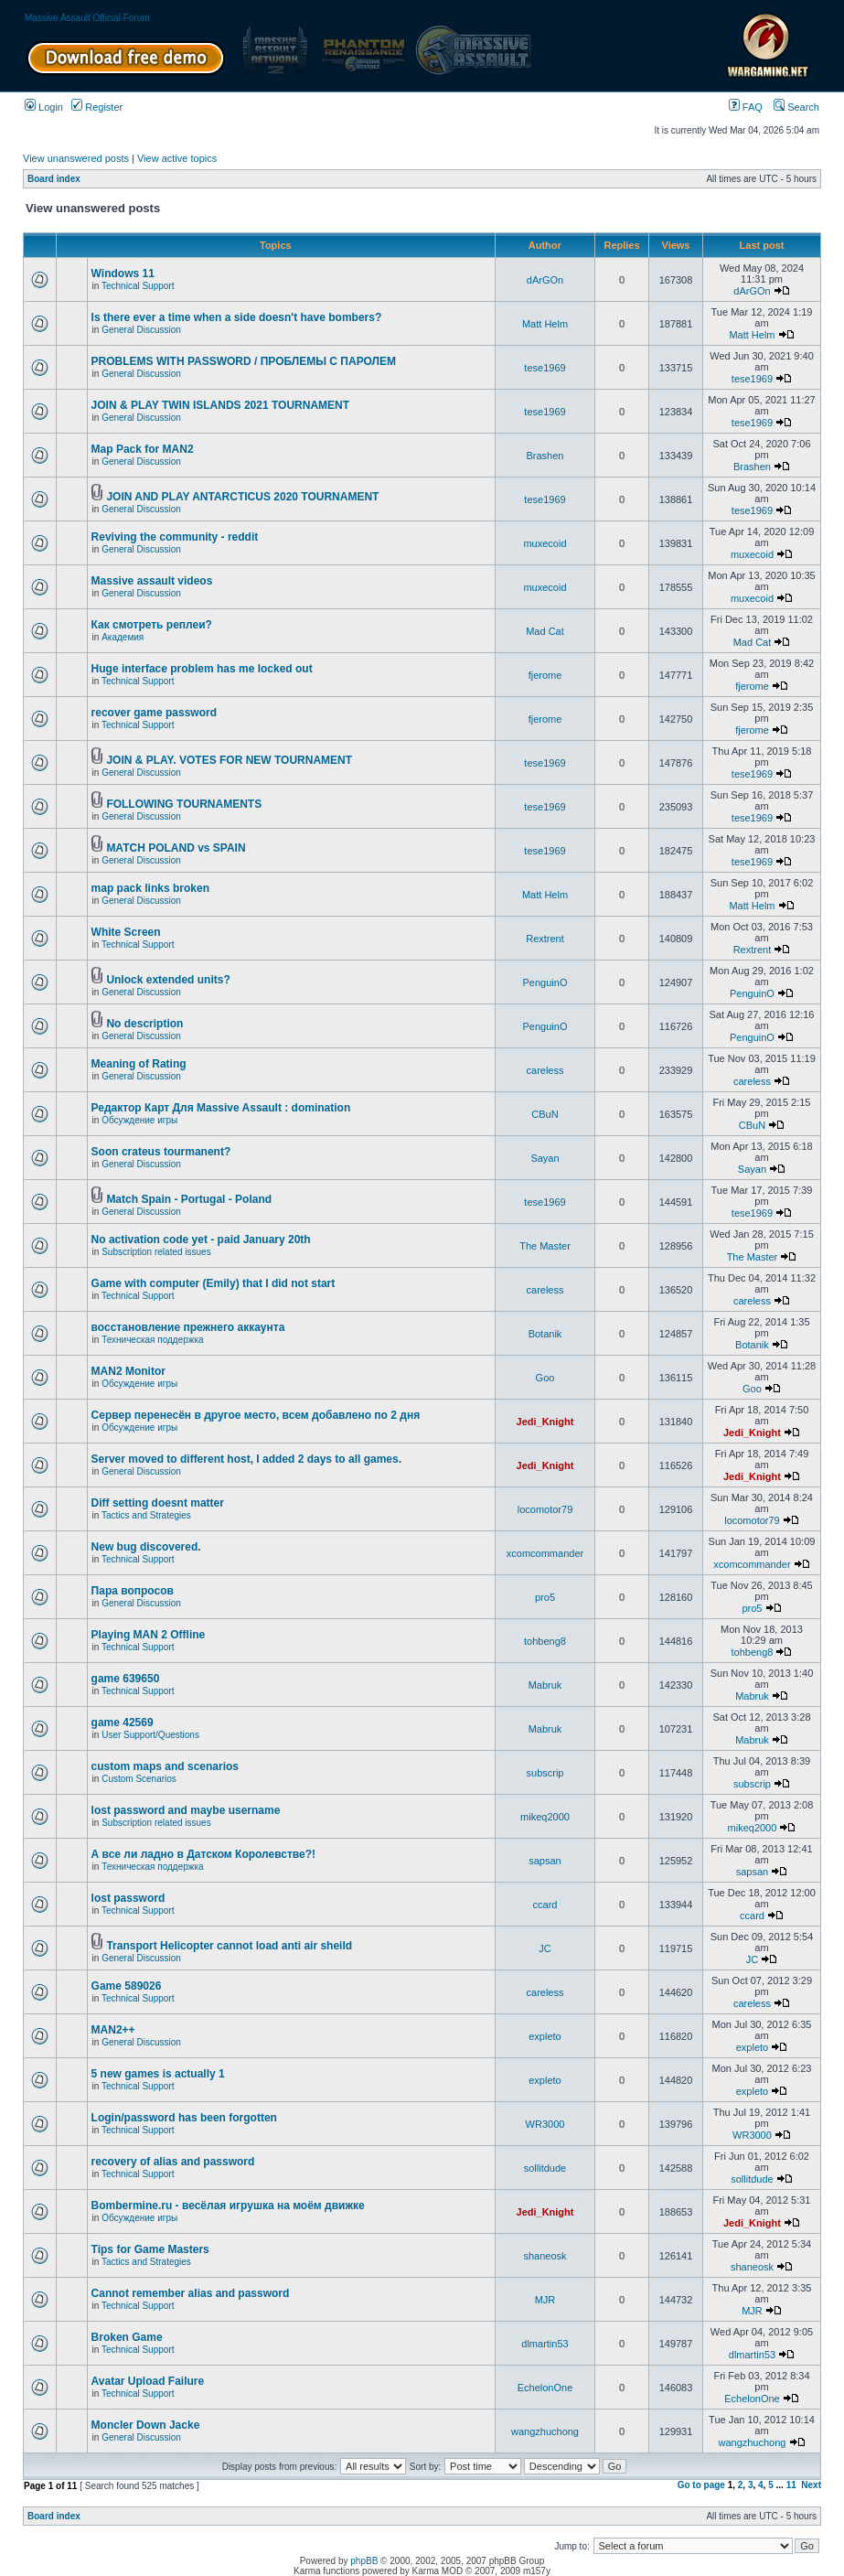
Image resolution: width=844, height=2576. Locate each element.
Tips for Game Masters (150, 2249)
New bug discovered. (146, 1546)
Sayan (544, 1158)
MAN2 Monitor (128, 1371)
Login (44, 107)
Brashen (545, 455)
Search (796, 107)
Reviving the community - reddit (175, 537)
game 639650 (125, 1678)
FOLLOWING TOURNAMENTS (184, 804)
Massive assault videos (152, 580)
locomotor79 (545, 1509)
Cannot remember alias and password (190, 2293)
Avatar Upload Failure (148, 2381)
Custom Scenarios (138, 1779)
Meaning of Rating (139, 1063)
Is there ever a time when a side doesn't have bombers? (236, 317)
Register (97, 107)
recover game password (154, 712)
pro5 (545, 1597)
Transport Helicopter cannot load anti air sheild (229, 1945)
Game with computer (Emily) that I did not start (213, 1283)
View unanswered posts (76, 158)
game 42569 (122, 1722)
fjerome (545, 675)
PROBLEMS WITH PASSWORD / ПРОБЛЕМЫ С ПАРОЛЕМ (243, 361)
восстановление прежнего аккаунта (188, 1327)
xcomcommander (545, 1553)
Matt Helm (545, 323)
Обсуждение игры (139, 1120)
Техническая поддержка (152, 1340)
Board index (53, 179)
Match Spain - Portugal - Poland (189, 1199)
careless (545, 1070)
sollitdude (545, 2168)
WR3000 (545, 2124)
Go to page (701, 2485)
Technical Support (138, 286)
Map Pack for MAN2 (142, 449)
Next (811, 2485)
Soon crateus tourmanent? (161, 1151)
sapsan (545, 1860)
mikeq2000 (545, 1816)
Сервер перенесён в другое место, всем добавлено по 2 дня (256, 1415)
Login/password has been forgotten (184, 2117)
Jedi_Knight (545, 1421)
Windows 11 (123, 273)
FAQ (746, 107)
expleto (545, 2036)
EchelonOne (545, 2387)
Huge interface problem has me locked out (202, 668)
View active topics (177, 158)
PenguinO (545, 982)
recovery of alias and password (173, 2161)
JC (544, 1948)
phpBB (364, 2561)
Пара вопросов (132, 1590)
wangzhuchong (545, 2431)
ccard (545, 1904)
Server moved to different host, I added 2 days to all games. (246, 1459)
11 (791, 2485)
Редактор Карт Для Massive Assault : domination (221, 1107)
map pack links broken (150, 888)
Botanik (545, 1333)
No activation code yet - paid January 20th (201, 1239)
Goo (545, 1377)
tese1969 (544, 367)
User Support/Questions (150, 1735)
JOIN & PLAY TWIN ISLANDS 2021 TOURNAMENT (220, 405)
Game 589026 (126, 1986)
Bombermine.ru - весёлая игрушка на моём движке (228, 2205)
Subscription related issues (156, 1252)
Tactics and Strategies (146, 1515)
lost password (128, 1898)
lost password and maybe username (186, 1810)
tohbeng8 (545, 1641)
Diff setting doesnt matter (157, 1503)
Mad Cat (545, 631)
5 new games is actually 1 (158, 2073)
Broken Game (127, 2337)
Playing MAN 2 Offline (148, 1634)
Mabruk (545, 1685)
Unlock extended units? (168, 979)
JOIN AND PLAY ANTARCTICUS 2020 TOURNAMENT (242, 496)
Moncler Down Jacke (145, 2425)
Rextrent (545, 938)
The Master (545, 1245)
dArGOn (545, 279)
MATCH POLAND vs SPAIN (175, 848)
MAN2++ (113, 2029)
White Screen (126, 932)
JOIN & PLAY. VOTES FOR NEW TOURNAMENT (229, 760)
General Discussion (141, 330)
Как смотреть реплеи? (151, 624)
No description (144, 1023)
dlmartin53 (544, 2343)
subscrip (545, 1772)
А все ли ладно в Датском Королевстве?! (203, 1854)
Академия (122, 637)
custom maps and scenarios (165, 1766)
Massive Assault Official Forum (87, 18)
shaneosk (544, 2255)
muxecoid (544, 543)
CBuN (544, 1114)
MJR (545, 2299)
